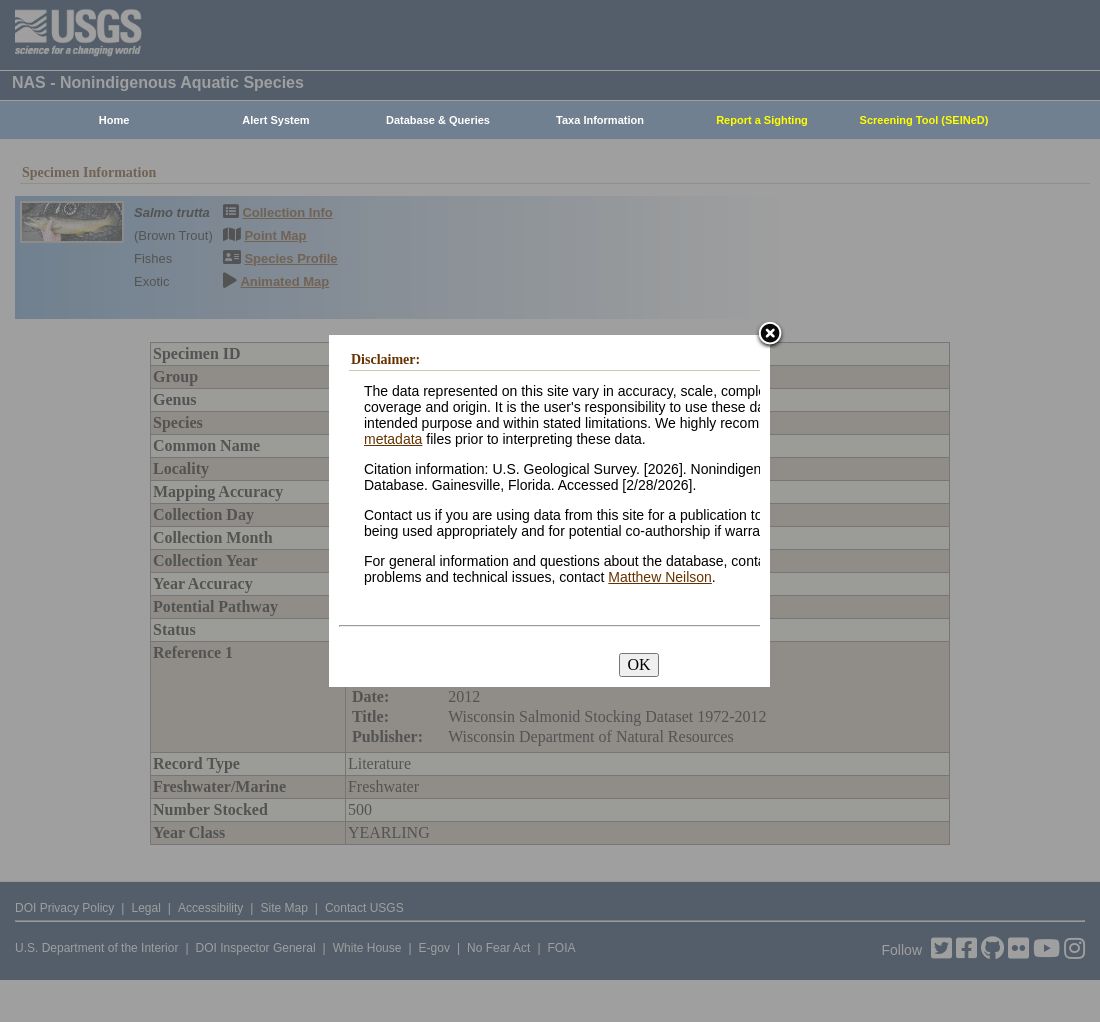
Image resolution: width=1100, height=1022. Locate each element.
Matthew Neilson (660, 577)
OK (638, 664)
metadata (393, 439)
